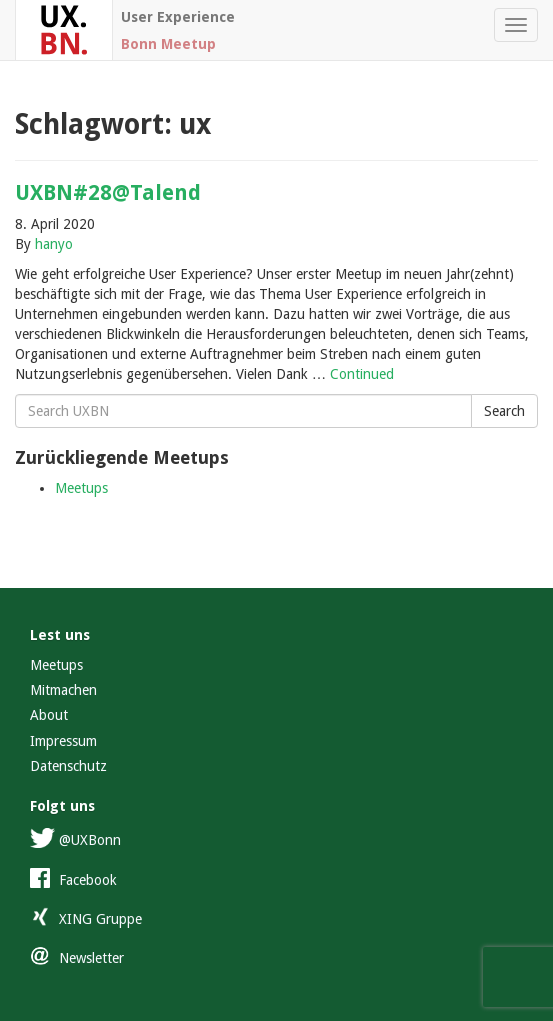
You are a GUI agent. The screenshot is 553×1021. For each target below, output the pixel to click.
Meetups (81, 488)
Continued (362, 374)
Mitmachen (63, 690)
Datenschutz (68, 766)
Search (504, 411)
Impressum (63, 741)
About (49, 715)
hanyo (54, 244)
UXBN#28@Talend (108, 192)
